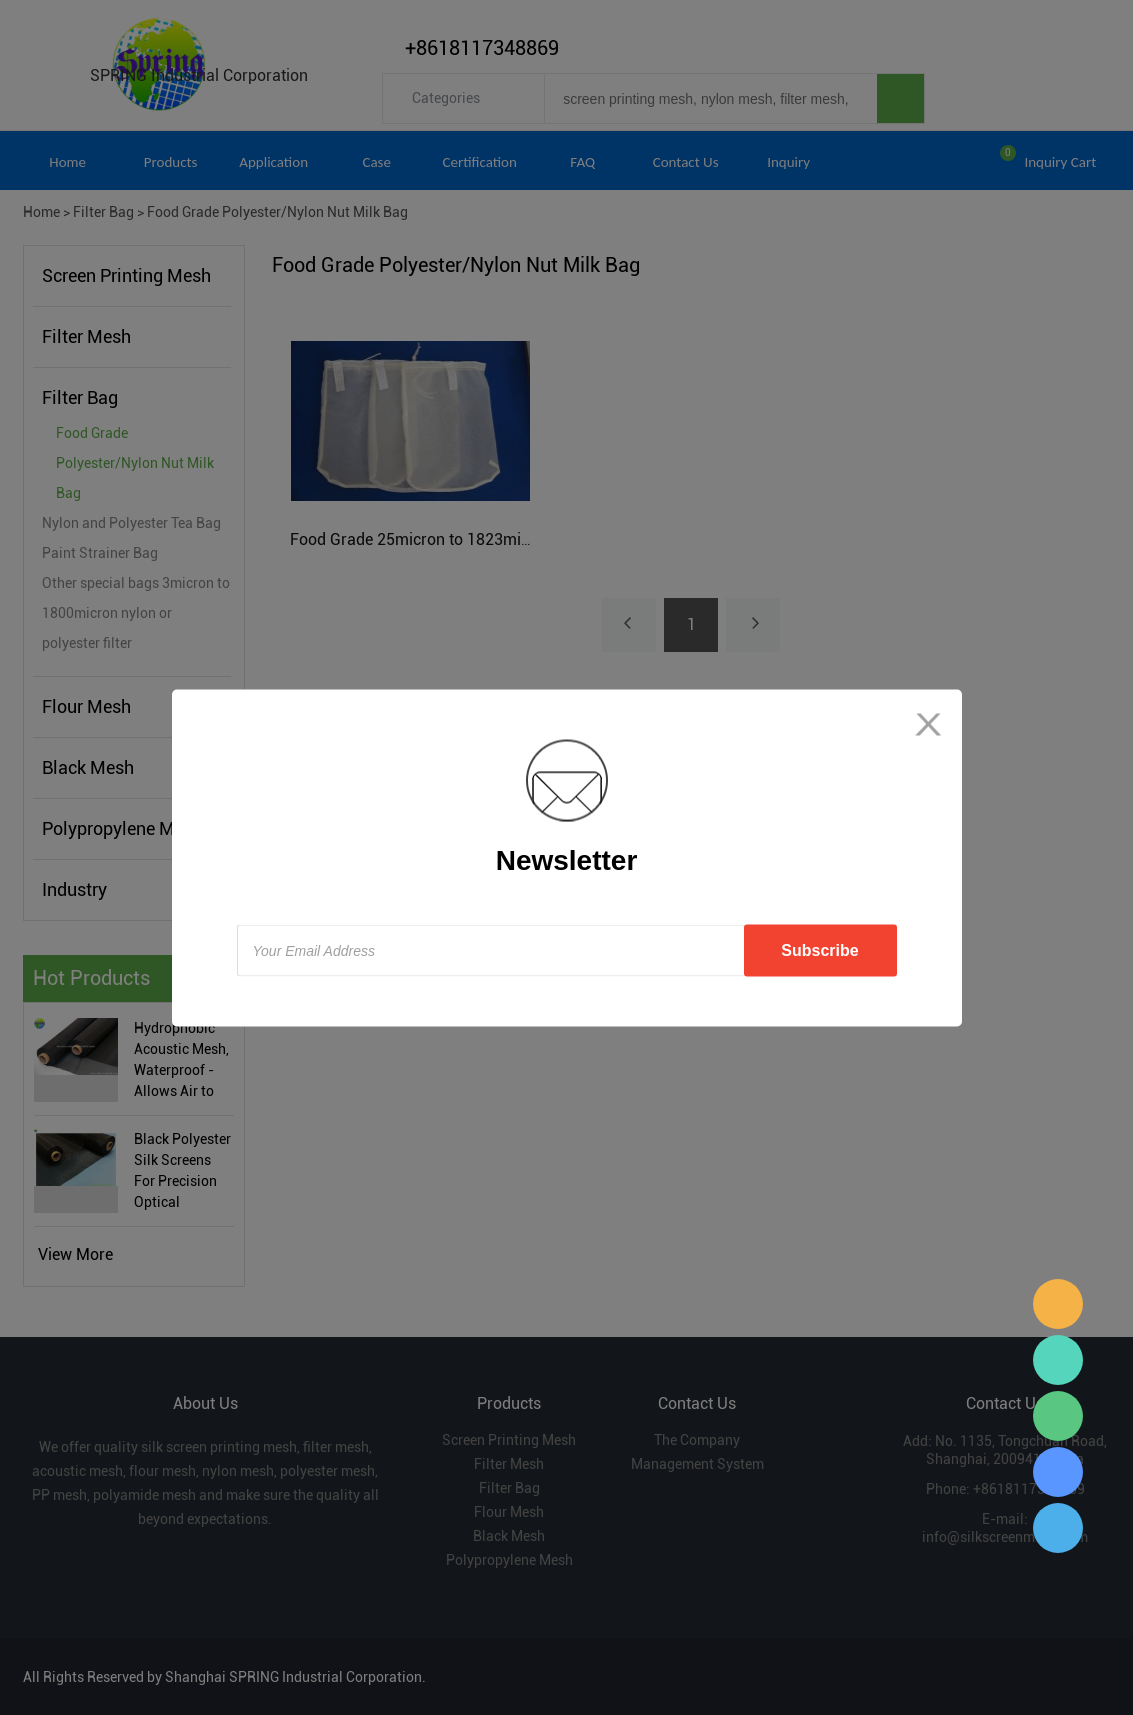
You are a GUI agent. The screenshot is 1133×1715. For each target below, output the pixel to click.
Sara (1058, 1304)
